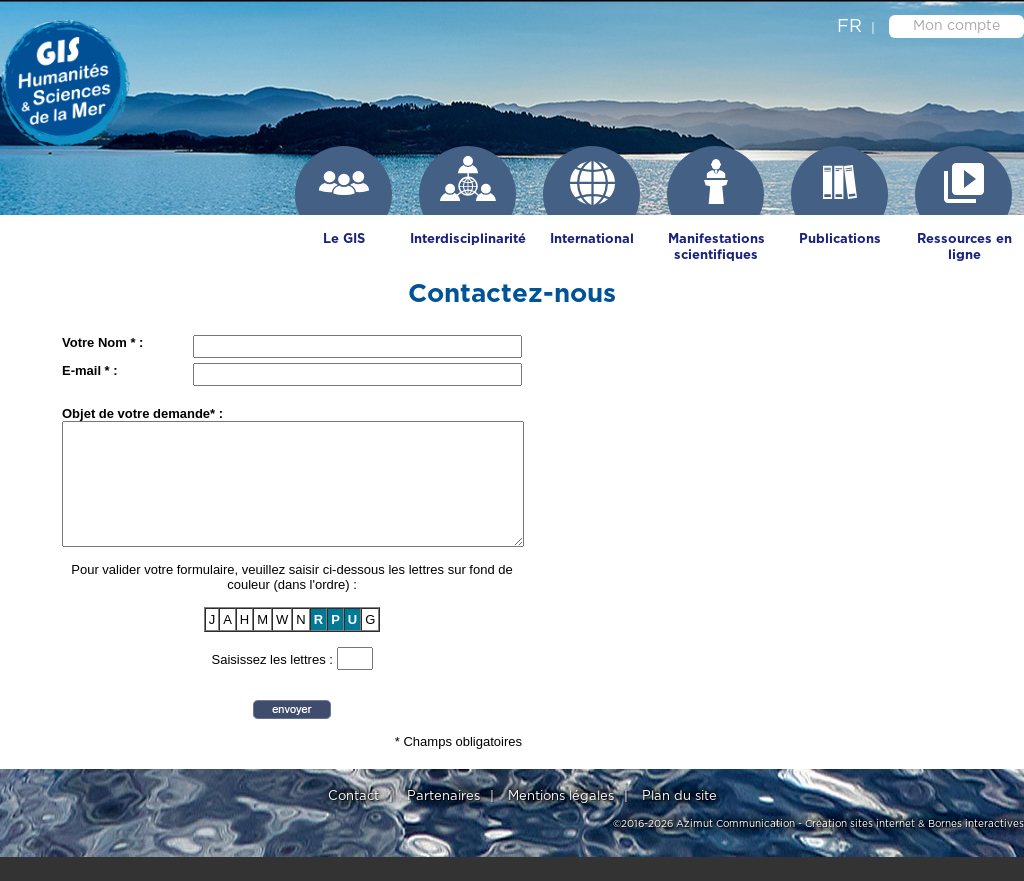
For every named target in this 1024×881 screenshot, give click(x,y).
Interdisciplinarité (468, 239)
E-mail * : (90, 370)
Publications (840, 239)
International (592, 239)
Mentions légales (561, 820)
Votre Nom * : (102, 342)
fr (849, 27)
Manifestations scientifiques (716, 247)
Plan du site (679, 820)
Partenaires (443, 820)
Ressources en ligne (964, 247)
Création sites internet (860, 848)
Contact (353, 820)
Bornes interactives (976, 848)
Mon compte (956, 26)
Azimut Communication (735, 848)
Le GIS (344, 239)
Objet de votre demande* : (142, 413)
